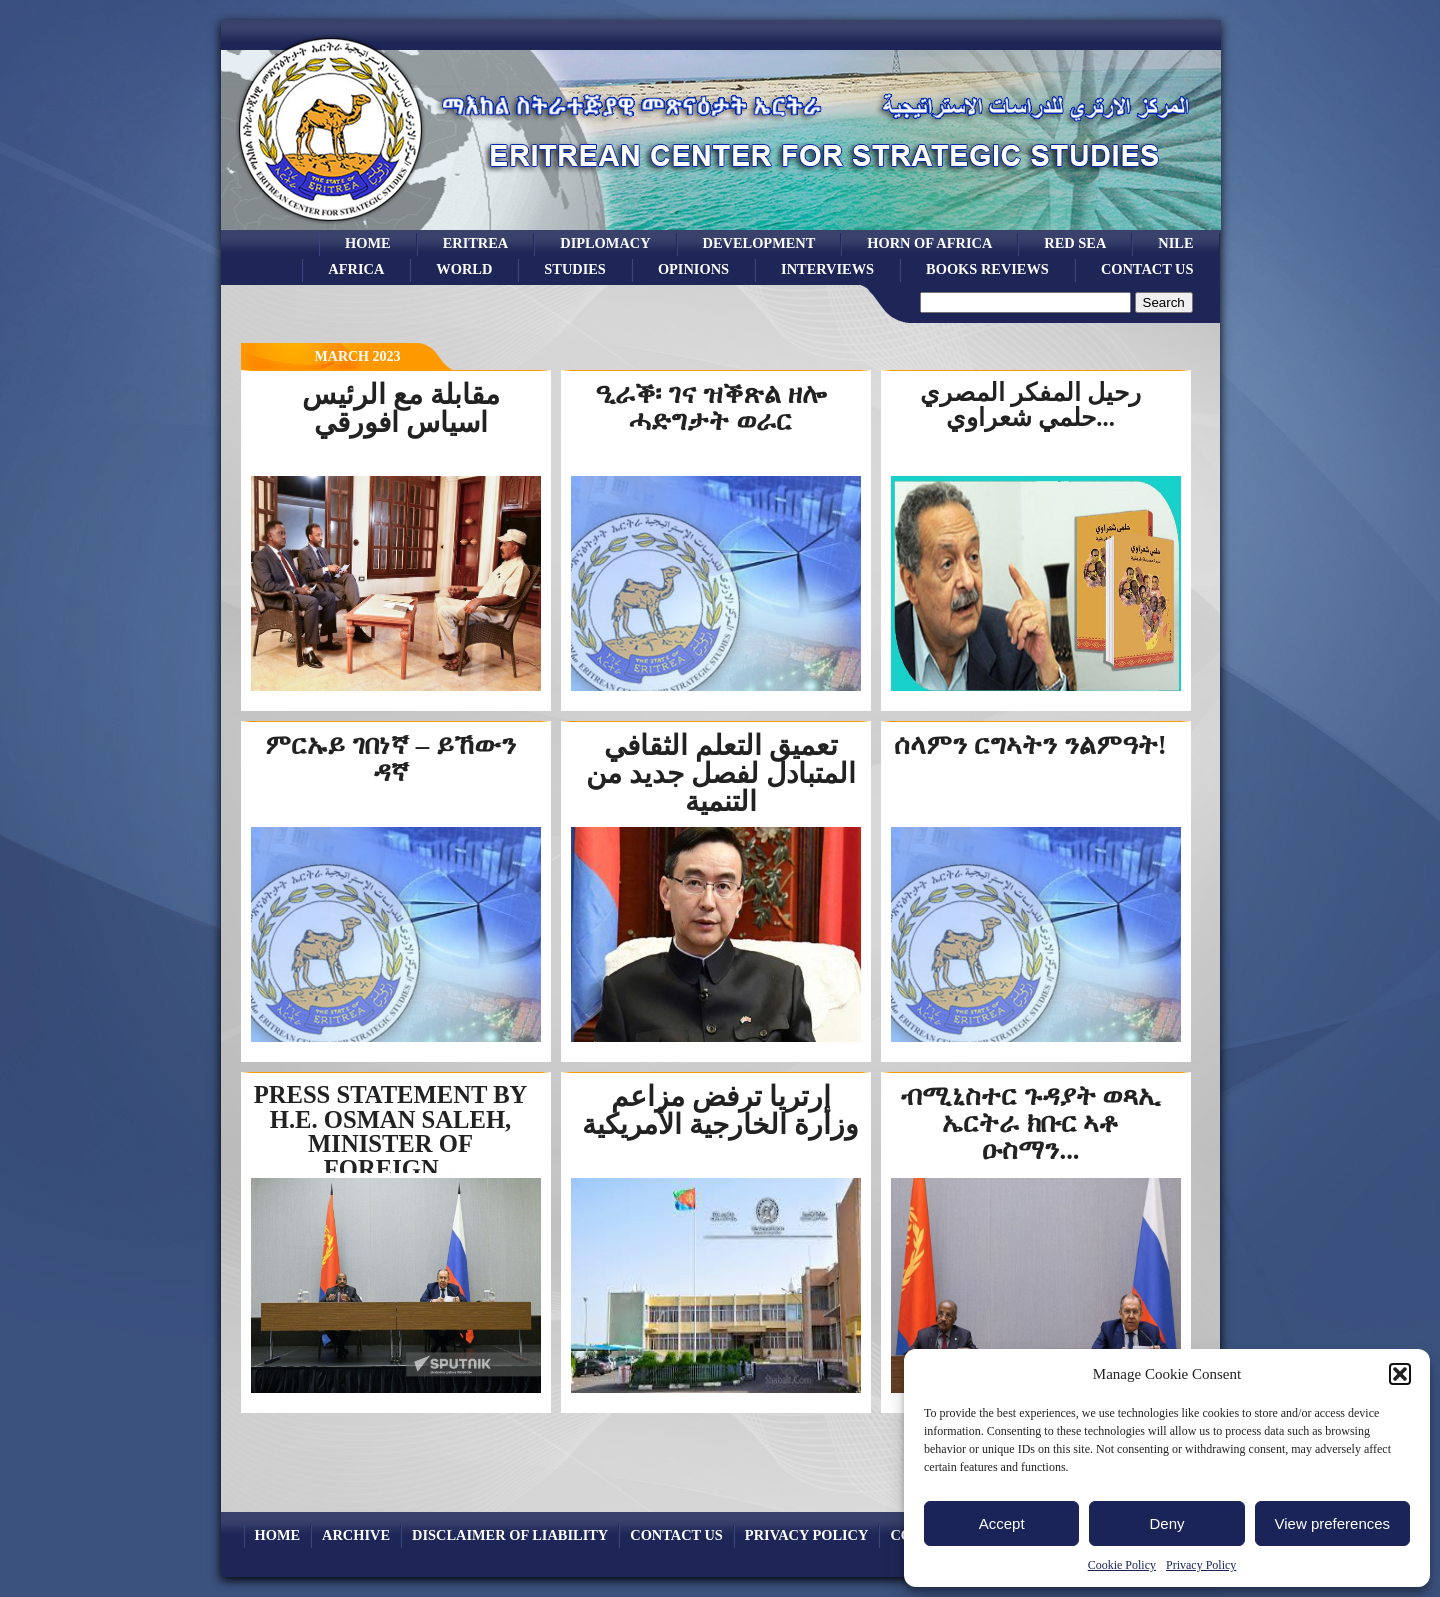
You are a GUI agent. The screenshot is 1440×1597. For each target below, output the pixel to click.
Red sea (1075, 243)
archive (356, 1535)
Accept (1002, 1523)
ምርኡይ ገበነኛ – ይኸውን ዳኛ (390, 758)
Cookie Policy (1122, 1565)
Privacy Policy (1201, 1565)
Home (368, 243)
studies (575, 269)
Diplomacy (605, 243)
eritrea (476, 243)
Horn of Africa (929, 243)
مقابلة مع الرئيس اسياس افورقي (401, 408)
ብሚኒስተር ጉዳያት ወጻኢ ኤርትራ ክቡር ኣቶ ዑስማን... (1030, 1123)
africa (356, 269)
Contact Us (1147, 269)
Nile (1175, 243)
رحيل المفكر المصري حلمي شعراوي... (1030, 405)
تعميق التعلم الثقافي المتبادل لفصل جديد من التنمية (721, 773)
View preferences (1333, 1523)
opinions (693, 269)
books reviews (987, 269)
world (464, 269)
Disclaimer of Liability (510, 1535)
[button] (1400, 1374)
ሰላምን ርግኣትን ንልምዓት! (1030, 745)
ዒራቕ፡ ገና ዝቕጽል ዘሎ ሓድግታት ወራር (710, 407)
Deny (1166, 1523)
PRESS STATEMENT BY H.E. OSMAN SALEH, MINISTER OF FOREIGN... (391, 1131)
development (759, 243)
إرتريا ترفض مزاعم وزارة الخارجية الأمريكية (720, 1110)
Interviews (827, 269)
